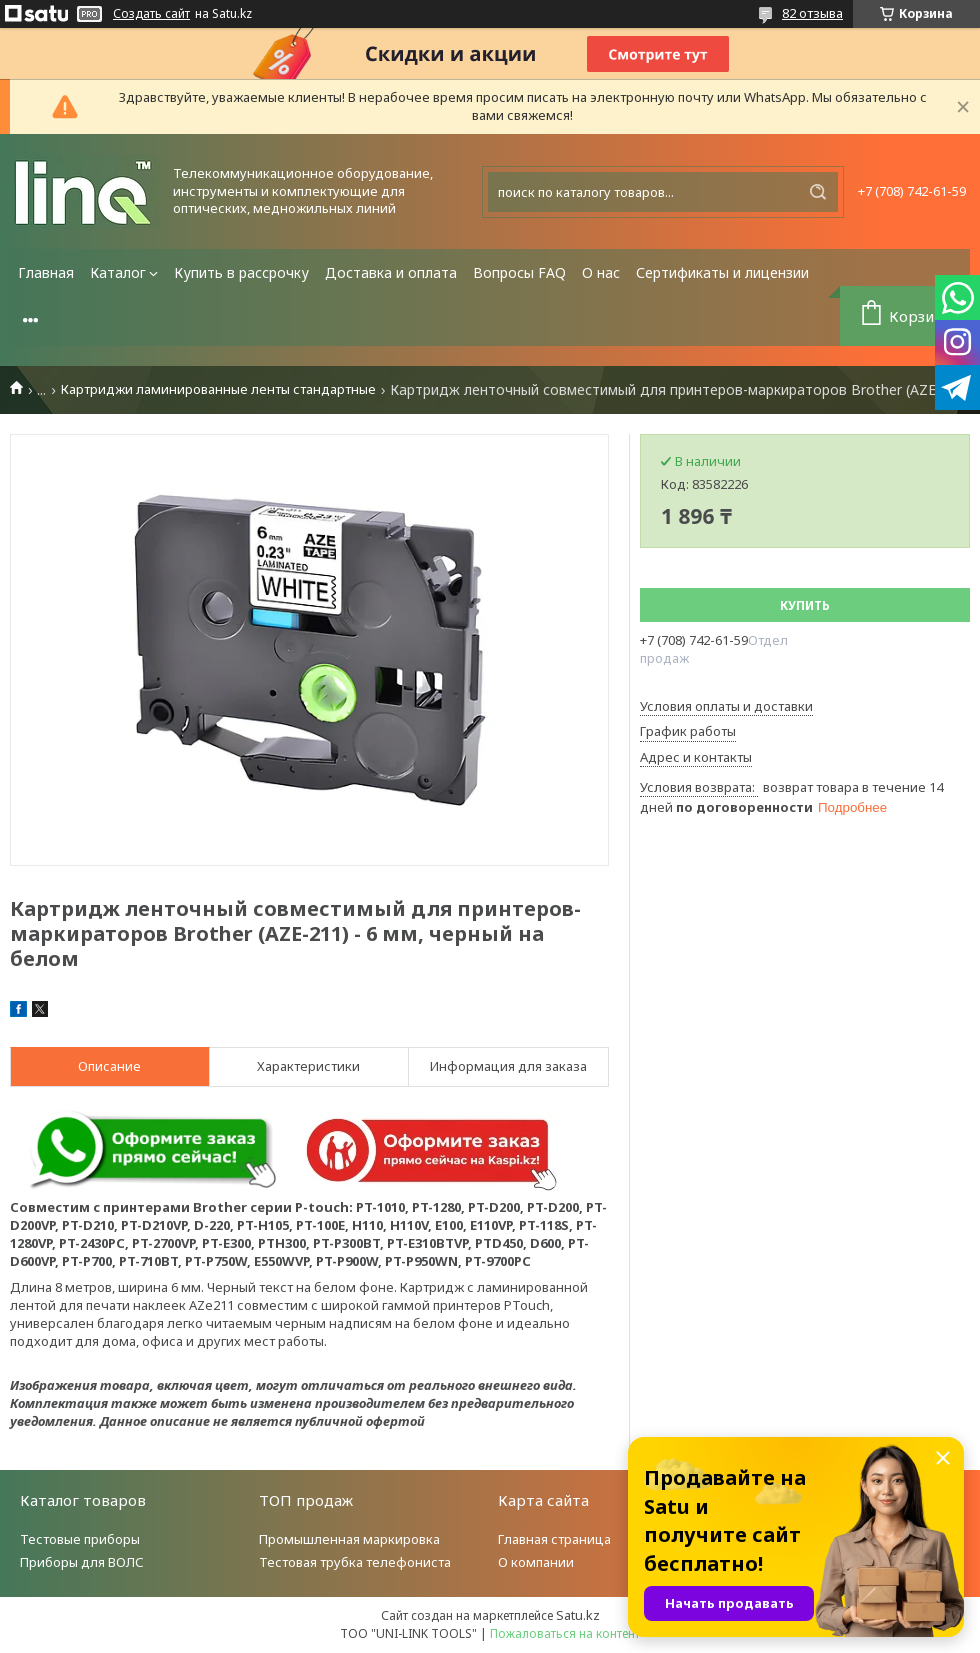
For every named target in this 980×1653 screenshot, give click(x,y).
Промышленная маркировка (349, 1539)
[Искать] (818, 192)
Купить (805, 605)
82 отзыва (812, 13)
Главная (46, 272)
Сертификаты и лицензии (722, 272)
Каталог (118, 272)
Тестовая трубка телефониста (355, 1562)
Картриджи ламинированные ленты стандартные (218, 389)
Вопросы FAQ (519, 272)
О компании (536, 1562)
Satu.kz (578, 1615)
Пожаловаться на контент (565, 1633)
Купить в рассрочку (241, 272)
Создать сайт (151, 14)
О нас (601, 272)
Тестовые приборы (80, 1539)
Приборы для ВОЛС (82, 1562)
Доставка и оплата (391, 272)
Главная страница (554, 1539)
